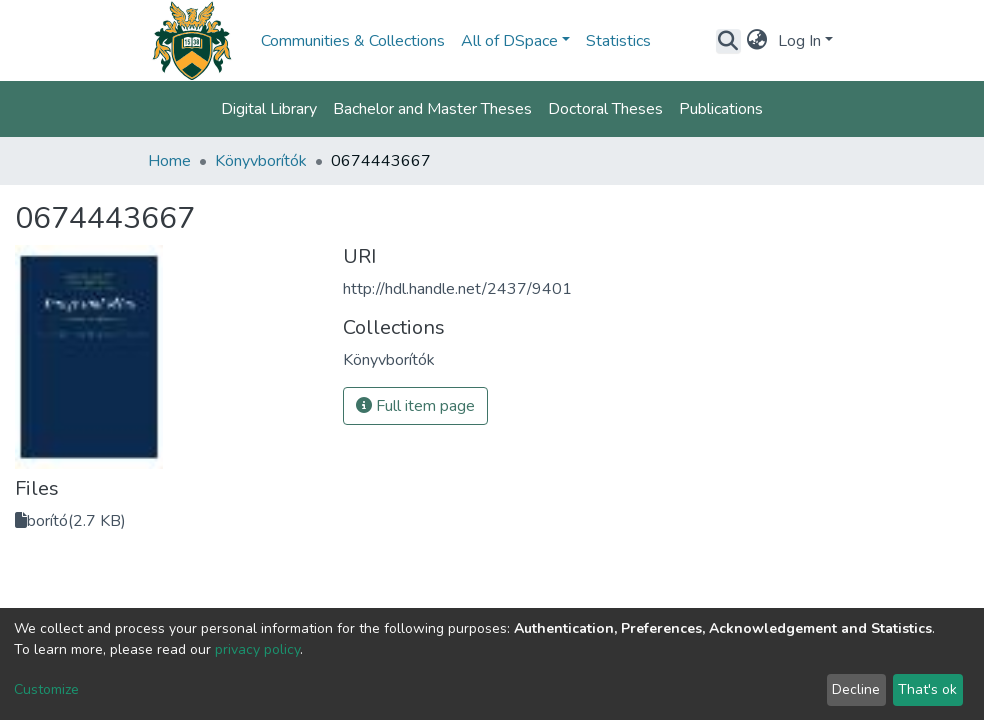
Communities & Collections (353, 41)
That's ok (927, 689)
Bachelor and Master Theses (432, 109)
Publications (721, 109)
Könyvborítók (261, 161)
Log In (799, 41)
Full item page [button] (415, 406)
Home (169, 161)
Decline (856, 689)
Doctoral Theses (605, 109)
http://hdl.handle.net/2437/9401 (457, 289)
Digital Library (269, 109)
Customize (46, 689)
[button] (757, 41)
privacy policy (257, 649)
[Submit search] (728, 41)
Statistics (618, 41)
